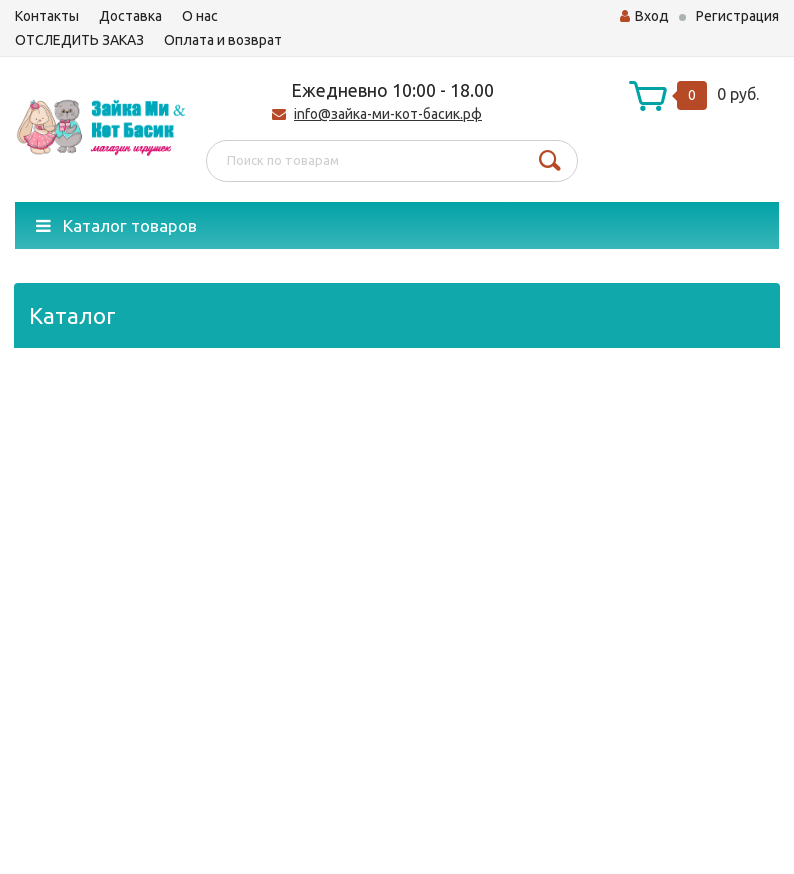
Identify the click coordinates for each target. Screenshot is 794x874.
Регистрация (737, 16)
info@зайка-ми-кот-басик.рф (388, 114)
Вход (644, 16)
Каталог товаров (116, 225)
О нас (200, 16)
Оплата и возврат (223, 40)
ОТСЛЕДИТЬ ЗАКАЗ (79, 40)
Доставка (130, 16)
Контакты (47, 16)
